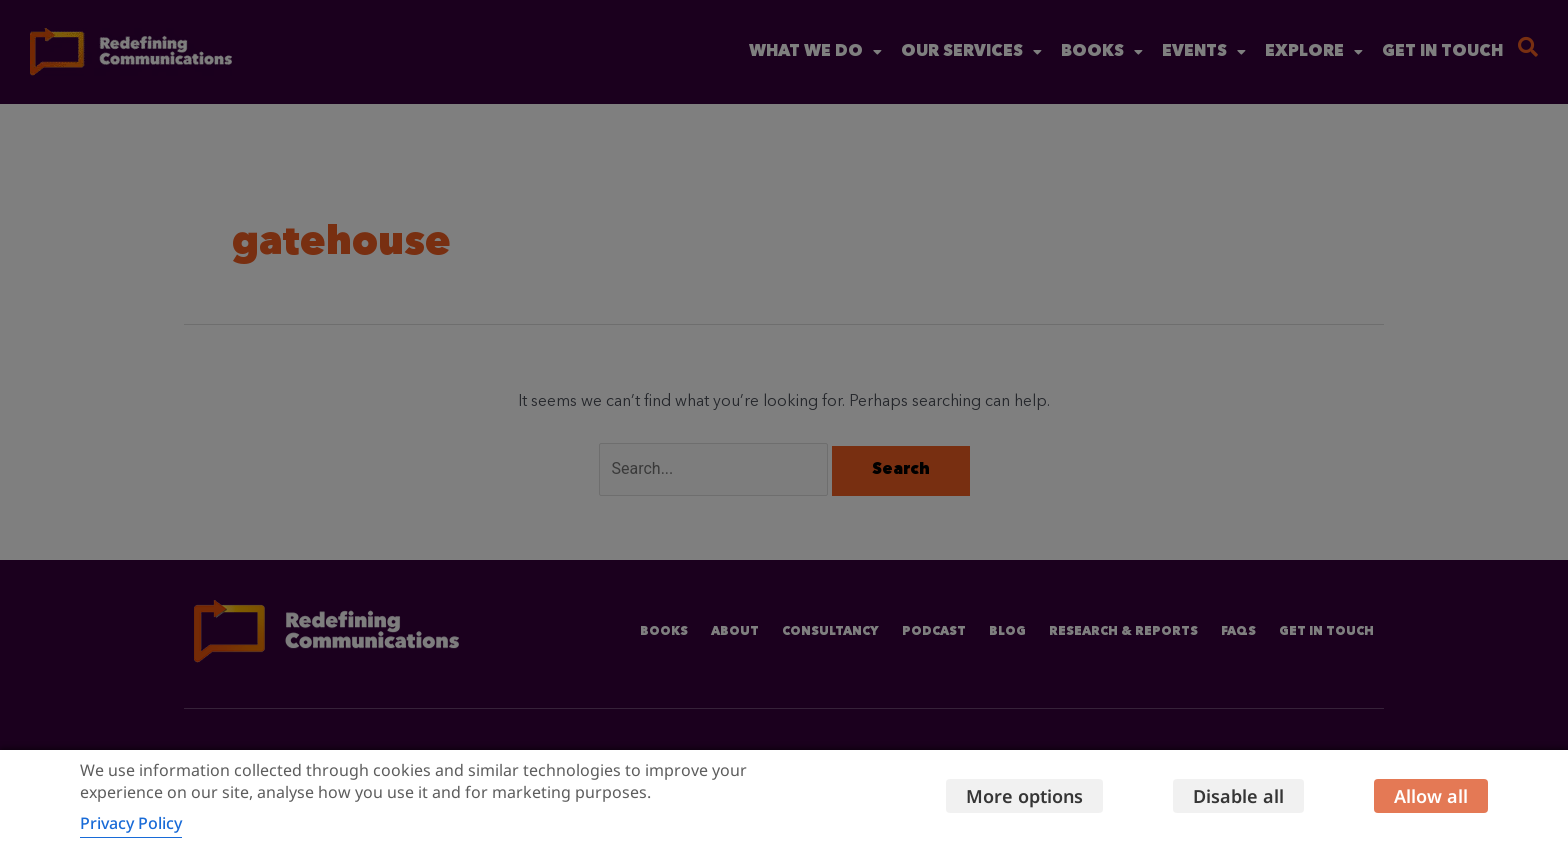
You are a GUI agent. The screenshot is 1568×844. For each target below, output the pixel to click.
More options (1024, 796)
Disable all (1238, 796)
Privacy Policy (131, 823)
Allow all (1431, 796)
